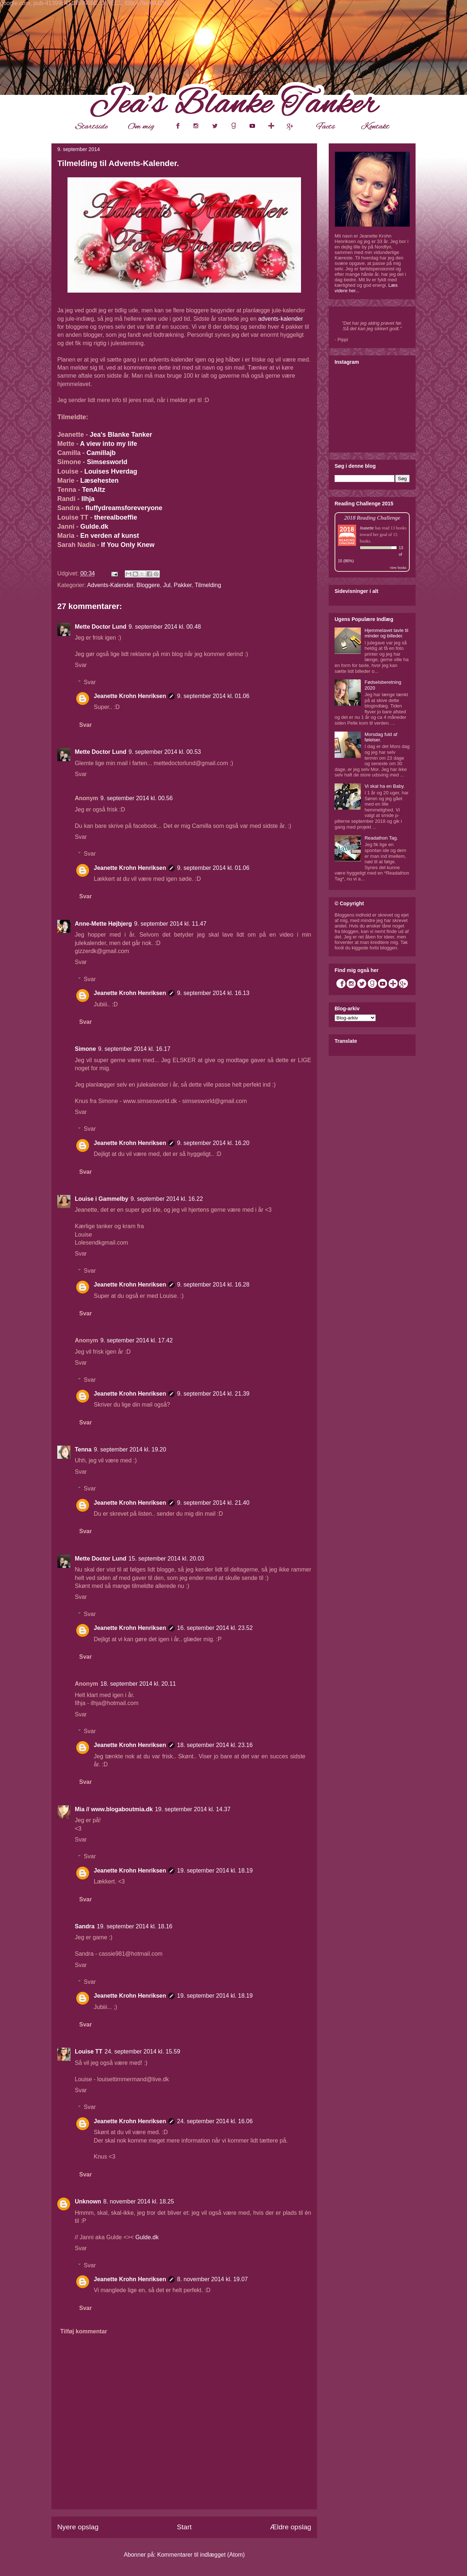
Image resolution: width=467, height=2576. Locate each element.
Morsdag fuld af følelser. (380, 737)
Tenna (83, 1449)
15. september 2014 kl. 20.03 (166, 1558)
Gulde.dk (94, 526)
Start (184, 2527)
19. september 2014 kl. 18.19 (214, 1870)
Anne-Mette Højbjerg (103, 924)
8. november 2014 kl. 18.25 (138, 2201)
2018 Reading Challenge (372, 517)
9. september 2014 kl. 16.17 (134, 1049)
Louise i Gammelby (101, 1199)
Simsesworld (107, 462)
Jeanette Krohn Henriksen (130, 696)
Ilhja (87, 498)
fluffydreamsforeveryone (123, 508)
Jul (166, 585)
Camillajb (101, 452)
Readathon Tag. (381, 838)
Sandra (84, 1926)
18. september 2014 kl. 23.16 (214, 1745)
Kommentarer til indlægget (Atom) (201, 2555)
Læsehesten (100, 480)
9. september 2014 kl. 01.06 (213, 696)
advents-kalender (280, 319)
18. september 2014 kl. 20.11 (138, 1684)
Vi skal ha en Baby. (384, 786)
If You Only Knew (127, 544)
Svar (81, 665)
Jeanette (367, 528)
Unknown (88, 2201)
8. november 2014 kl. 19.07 (212, 2279)
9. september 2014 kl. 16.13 (213, 993)
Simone (85, 1049)
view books (398, 568)
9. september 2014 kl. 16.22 (167, 1199)
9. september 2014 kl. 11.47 (170, 924)
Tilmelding (208, 585)
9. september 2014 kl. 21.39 (213, 1394)
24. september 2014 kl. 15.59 (142, 2051)
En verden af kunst (109, 535)
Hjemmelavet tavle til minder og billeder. (386, 633)
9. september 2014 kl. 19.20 (130, 1449)
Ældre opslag (290, 2527)
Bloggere (148, 585)
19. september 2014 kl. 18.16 (134, 1926)
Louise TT (89, 2051)
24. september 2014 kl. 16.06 (214, 2121)
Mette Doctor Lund (100, 627)
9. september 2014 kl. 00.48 (164, 627)
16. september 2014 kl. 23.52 (214, 1628)
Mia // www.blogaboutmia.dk (114, 1809)
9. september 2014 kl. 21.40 (213, 1503)
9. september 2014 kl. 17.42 (136, 1340)
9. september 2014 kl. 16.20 (213, 1143)
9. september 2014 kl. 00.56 (136, 798)
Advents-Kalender (110, 585)
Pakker (183, 585)
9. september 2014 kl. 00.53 (164, 752)
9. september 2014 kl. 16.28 (213, 1284)
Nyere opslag (78, 2527)
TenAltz (93, 489)
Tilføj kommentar (83, 2331)
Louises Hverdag (110, 471)
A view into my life (108, 443)
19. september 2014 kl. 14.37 (193, 1809)
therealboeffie (115, 517)
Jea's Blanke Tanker (121, 434)
